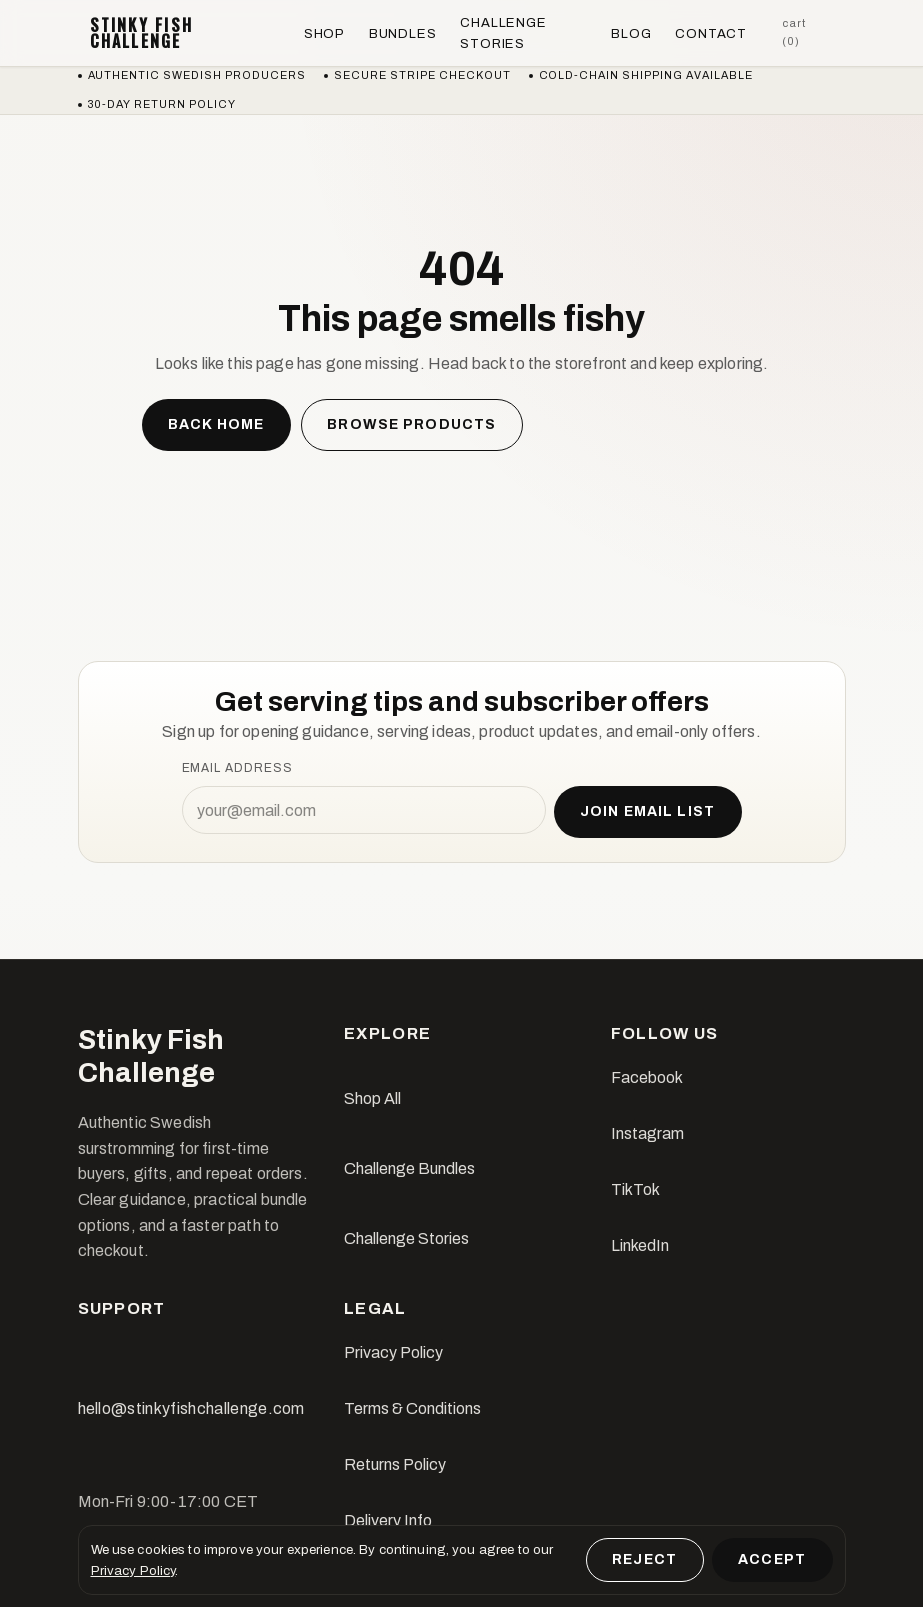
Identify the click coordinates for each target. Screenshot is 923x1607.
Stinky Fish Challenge (142, 33)
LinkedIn (640, 1245)
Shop (324, 33)
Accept (772, 1559)
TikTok (635, 1189)
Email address (237, 768)
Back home (216, 424)
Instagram (647, 1133)
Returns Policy (395, 1464)
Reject (644, 1559)
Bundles (403, 33)
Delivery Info (388, 1520)
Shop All (372, 1098)
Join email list (647, 811)
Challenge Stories (503, 33)
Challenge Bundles (409, 1168)
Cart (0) (794, 32)
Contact (711, 33)
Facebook (647, 1077)
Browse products (411, 424)
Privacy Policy (393, 1352)
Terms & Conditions (412, 1408)
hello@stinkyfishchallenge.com (191, 1408)
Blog (631, 33)
